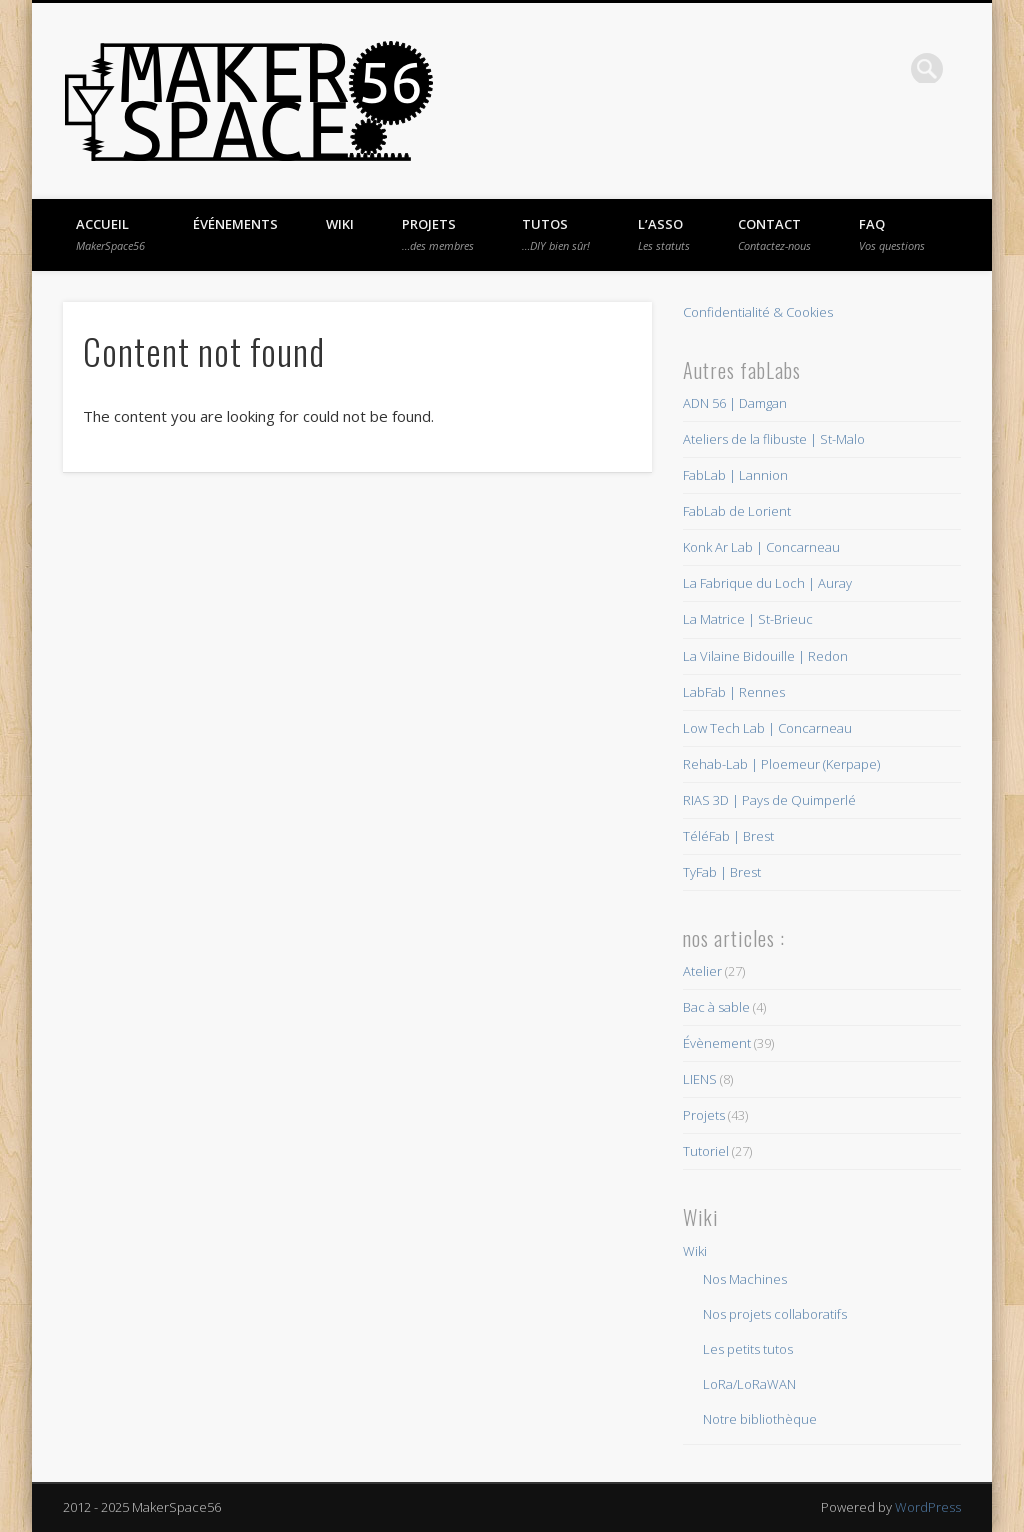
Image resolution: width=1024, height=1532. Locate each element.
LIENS (700, 1079)
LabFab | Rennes (734, 692)
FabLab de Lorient (737, 511)
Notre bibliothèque (760, 1419)
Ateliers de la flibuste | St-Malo (774, 439)
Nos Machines (745, 1279)
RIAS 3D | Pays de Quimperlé (769, 800)
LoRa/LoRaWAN (749, 1384)
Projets (438, 234)
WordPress (928, 1507)
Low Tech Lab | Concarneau (767, 728)
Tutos (556, 234)
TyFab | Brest (722, 872)
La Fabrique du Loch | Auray (767, 583)
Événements (235, 224)
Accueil (110, 234)
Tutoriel (706, 1151)
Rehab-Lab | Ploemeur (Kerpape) (781, 764)
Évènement (717, 1043)
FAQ (892, 234)
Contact (774, 234)
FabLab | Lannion (735, 475)
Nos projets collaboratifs (775, 1314)
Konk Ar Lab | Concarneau (761, 547)
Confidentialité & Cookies (758, 312)
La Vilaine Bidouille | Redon (765, 656)
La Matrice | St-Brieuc (748, 619)
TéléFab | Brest (728, 836)
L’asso (664, 234)
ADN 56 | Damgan (735, 403)
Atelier (702, 971)
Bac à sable (716, 1007)
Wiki (340, 224)
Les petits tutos (748, 1349)
